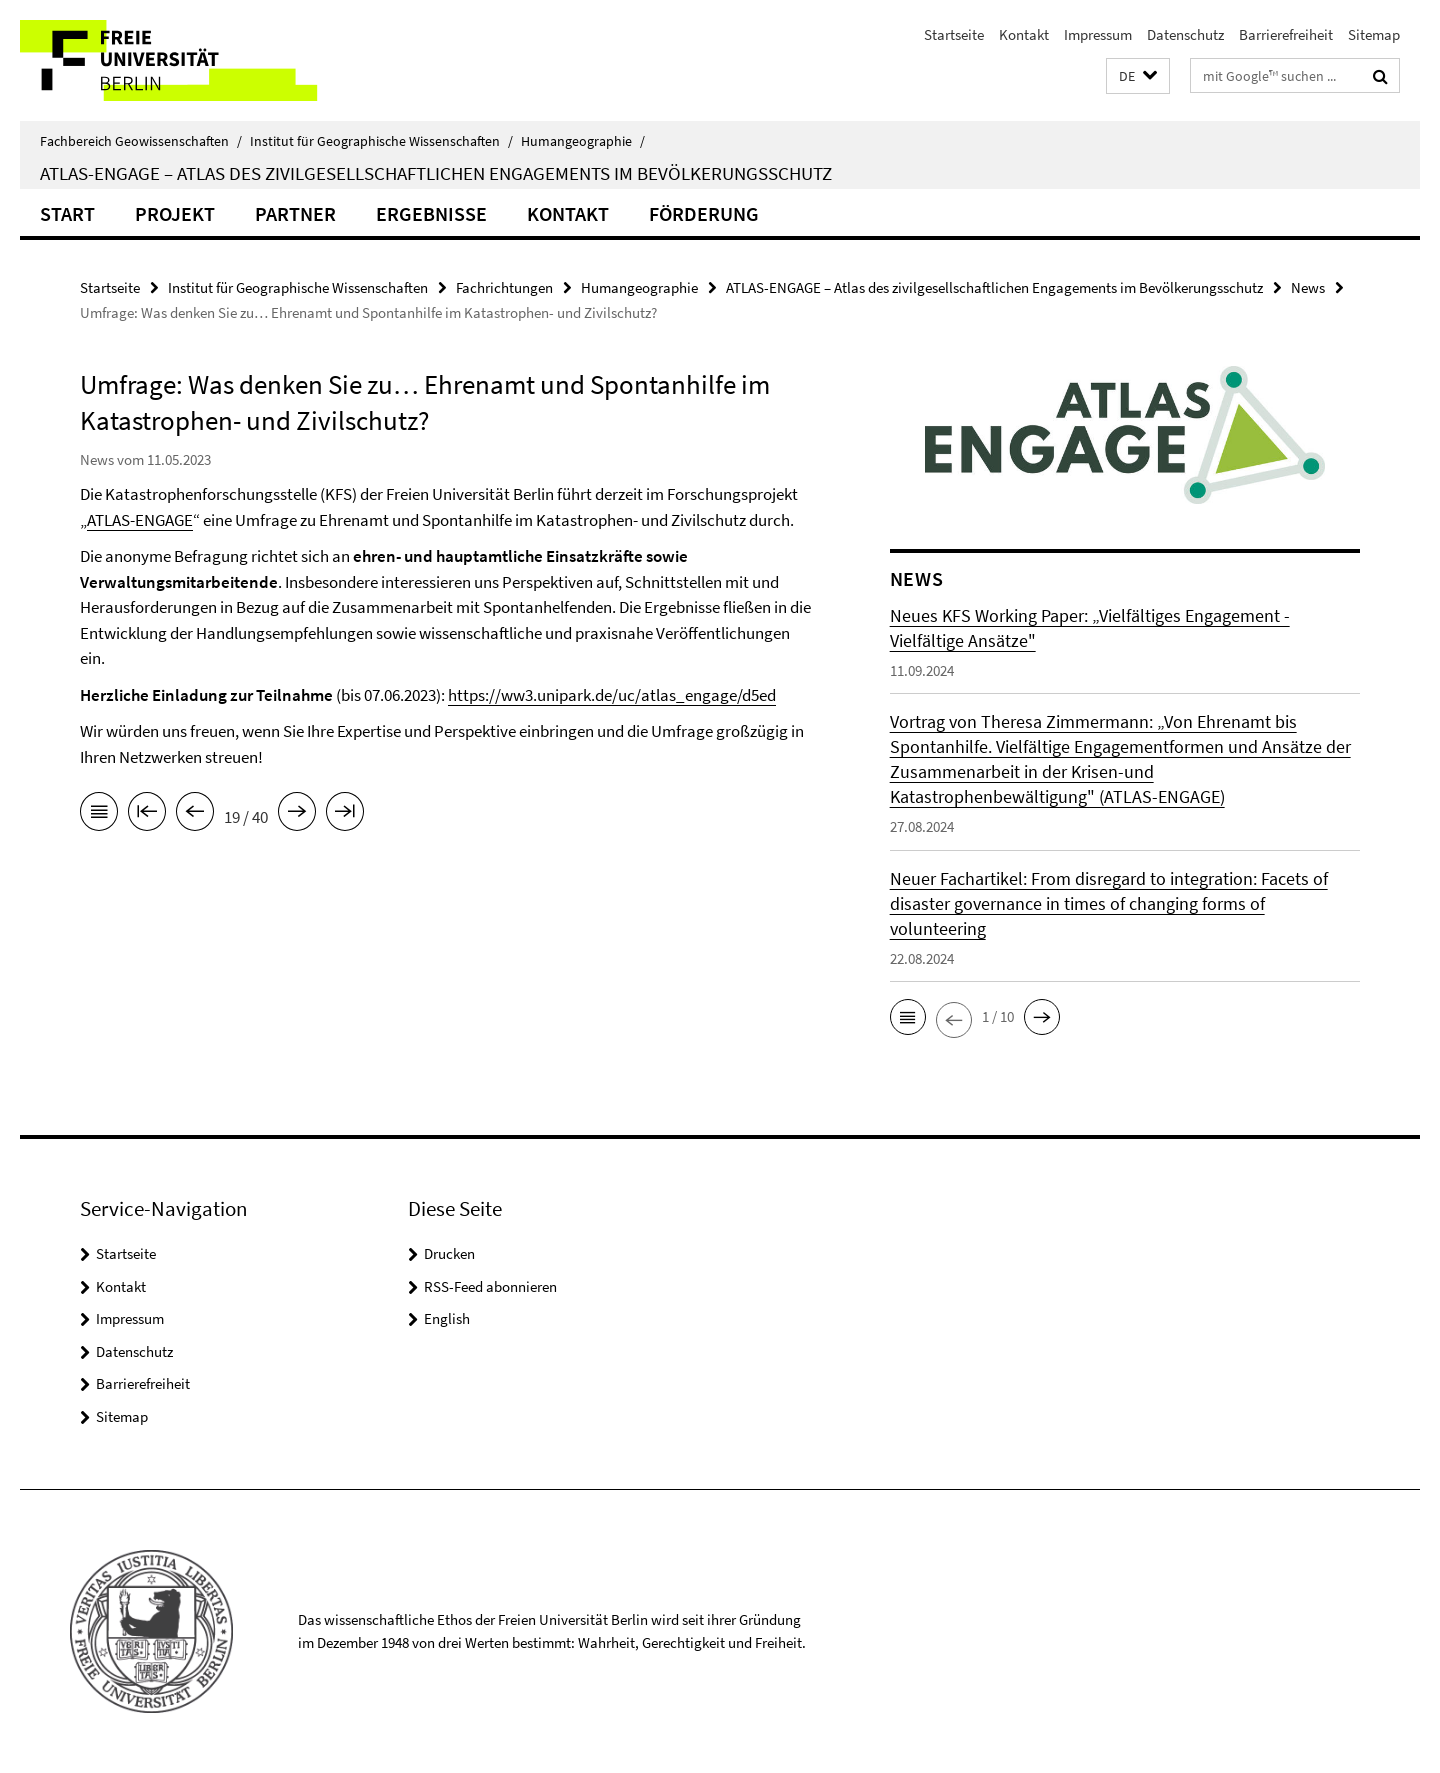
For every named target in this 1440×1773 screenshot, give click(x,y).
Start (67, 213)
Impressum (1098, 34)
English (447, 1318)
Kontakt (1024, 34)
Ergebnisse (431, 213)
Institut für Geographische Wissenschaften (381, 141)
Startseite (954, 34)
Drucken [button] (449, 1253)
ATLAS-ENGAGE (140, 520)
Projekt (175, 213)
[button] (1138, 76)
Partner (295, 213)
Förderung (704, 213)
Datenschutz (1185, 34)
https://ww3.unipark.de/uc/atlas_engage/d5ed (612, 695)
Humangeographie (583, 141)
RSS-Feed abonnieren (490, 1286)
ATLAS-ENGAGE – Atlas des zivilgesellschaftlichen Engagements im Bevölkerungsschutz (436, 173)
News (1308, 287)
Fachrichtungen (504, 287)
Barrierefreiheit (1286, 34)
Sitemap (1374, 34)
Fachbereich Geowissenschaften (141, 141)
